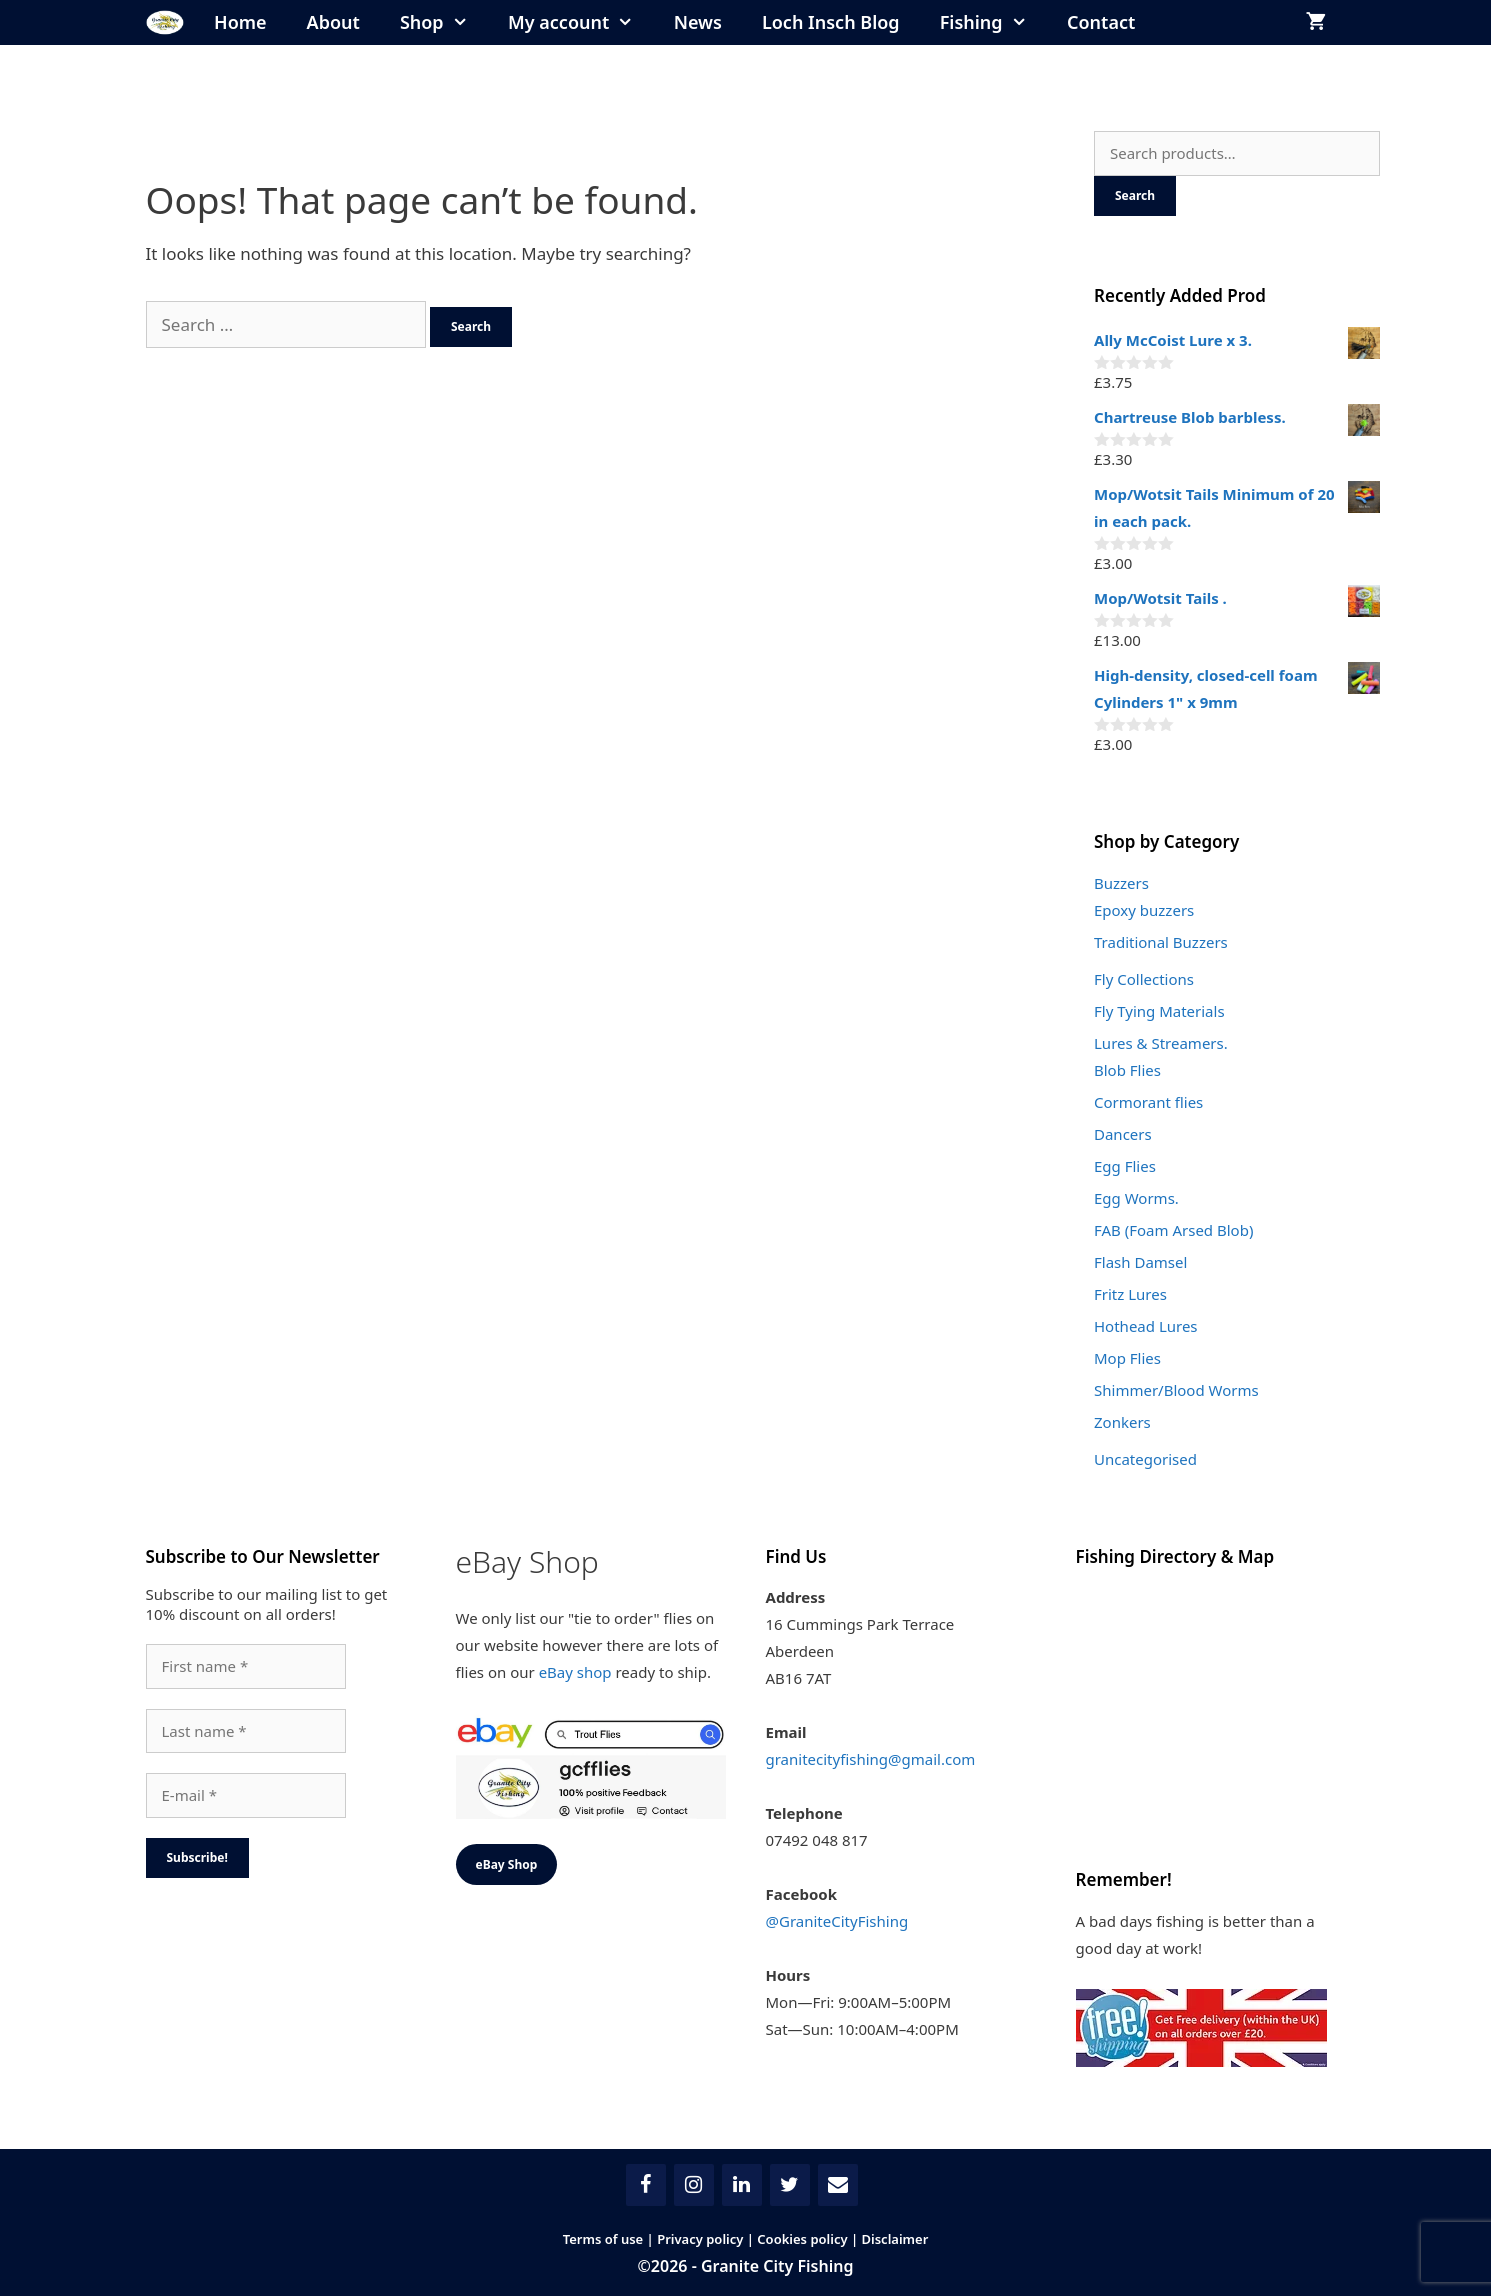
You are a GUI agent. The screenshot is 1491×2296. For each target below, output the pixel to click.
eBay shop (575, 1672)
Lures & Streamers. (1161, 1043)
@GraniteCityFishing (837, 1921)
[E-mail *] (246, 1795)
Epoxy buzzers (1144, 910)
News (698, 22)
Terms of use (603, 2239)
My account (581, 22)
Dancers (1123, 1134)
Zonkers (1122, 1422)
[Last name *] (246, 1731)
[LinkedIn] (742, 2185)
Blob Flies (1127, 1070)
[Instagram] (694, 2185)
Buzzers (1121, 883)
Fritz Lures (1130, 1294)
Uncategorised (1145, 1459)
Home (240, 22)
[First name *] (246, 1666)
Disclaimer (895, 2239)
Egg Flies (1125, 1166)
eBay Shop (507, 1864)
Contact (1101, 22)
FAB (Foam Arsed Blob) (1173, 1230)
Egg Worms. (1136, 1198)
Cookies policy (802, 2239)
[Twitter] (790, 2185)
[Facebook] (646, 2185)
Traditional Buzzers (1161, 942)
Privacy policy (700, 2239)
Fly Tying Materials (1159, 1011)
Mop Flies (1127, 1358)
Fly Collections (1144, 979)
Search (1135, 195)
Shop (444, 22)
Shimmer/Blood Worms (1176, 1390)
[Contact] (838, 2185)
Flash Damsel (1140, 1262)
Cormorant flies (1148, 1102)
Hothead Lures (1146, 1326)
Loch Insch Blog (831, 22)
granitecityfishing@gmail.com (871, 1759)
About (333, 22)
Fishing (993, 22)
